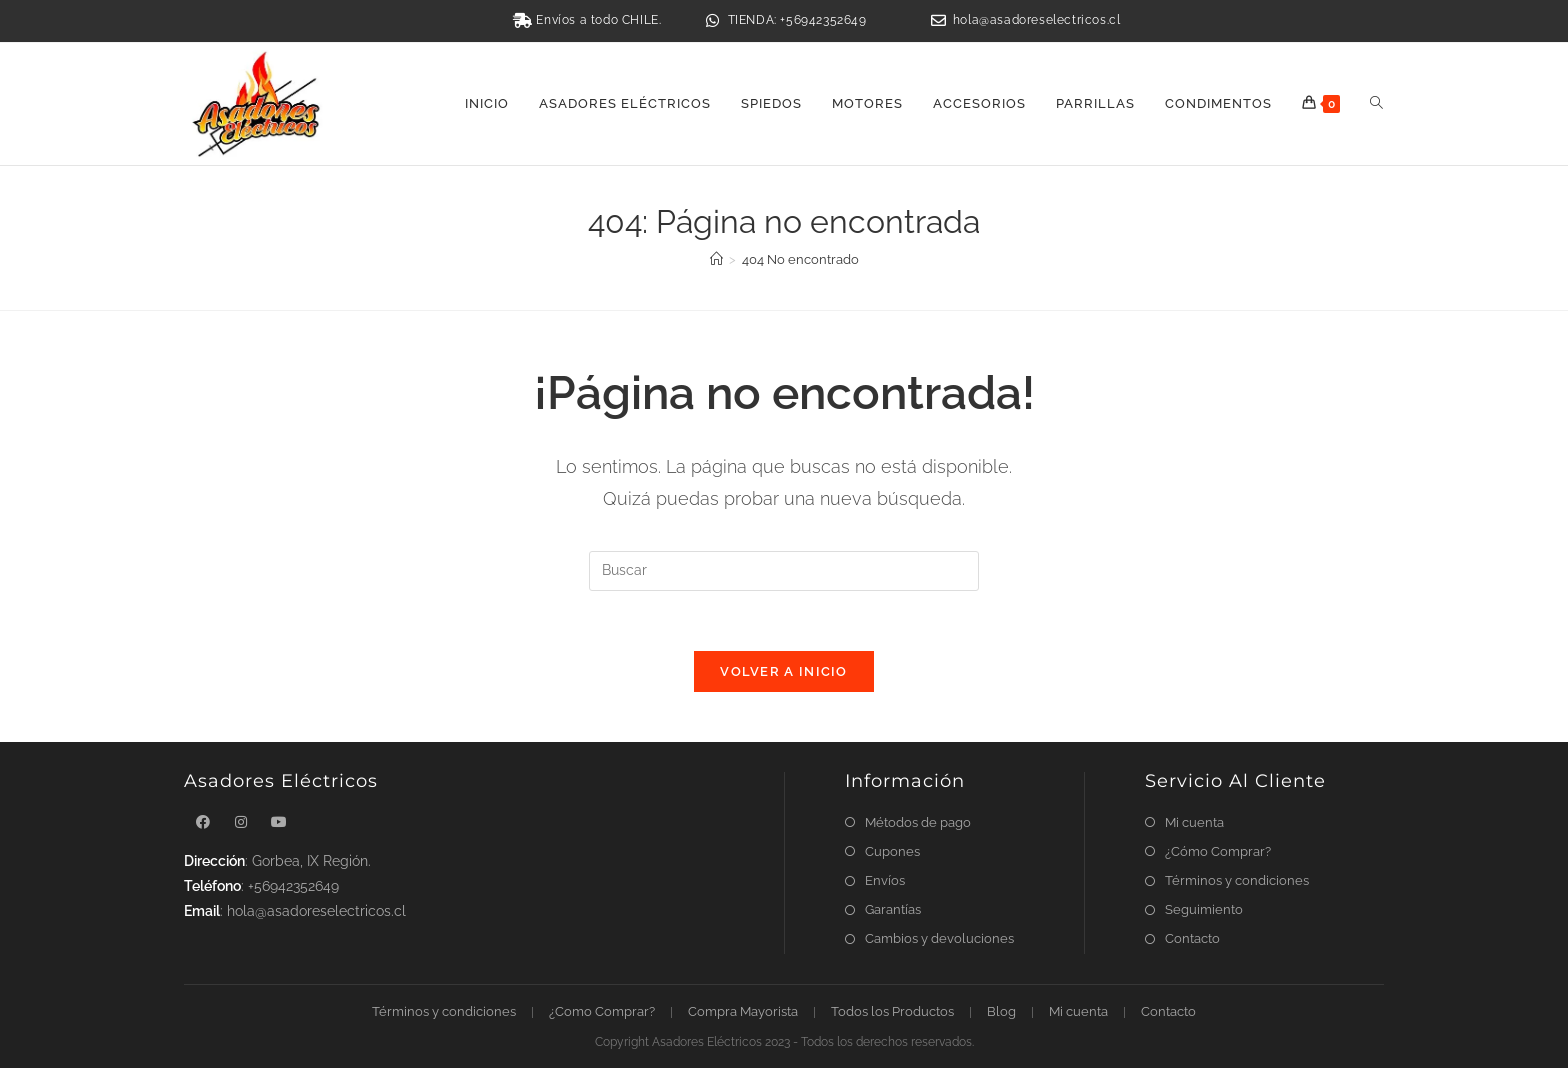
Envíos (885, 880)
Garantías (893, 909)
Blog (1001, 1011)
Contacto (1192, 938)
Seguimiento (1204, 909)
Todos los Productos (892, 1011)
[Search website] (1376, 104)
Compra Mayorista (743, 1011)
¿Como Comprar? (602, 1011)
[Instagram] (241, 822)
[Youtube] (279, 822)
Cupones (892, 851)
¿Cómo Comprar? (1218, 851)
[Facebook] (203, 822)
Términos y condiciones (1237, 880)
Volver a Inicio (784, 671)
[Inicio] (716, 259)
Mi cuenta (1194, 822)
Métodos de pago (918, 822)
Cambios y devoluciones (939, 938)
